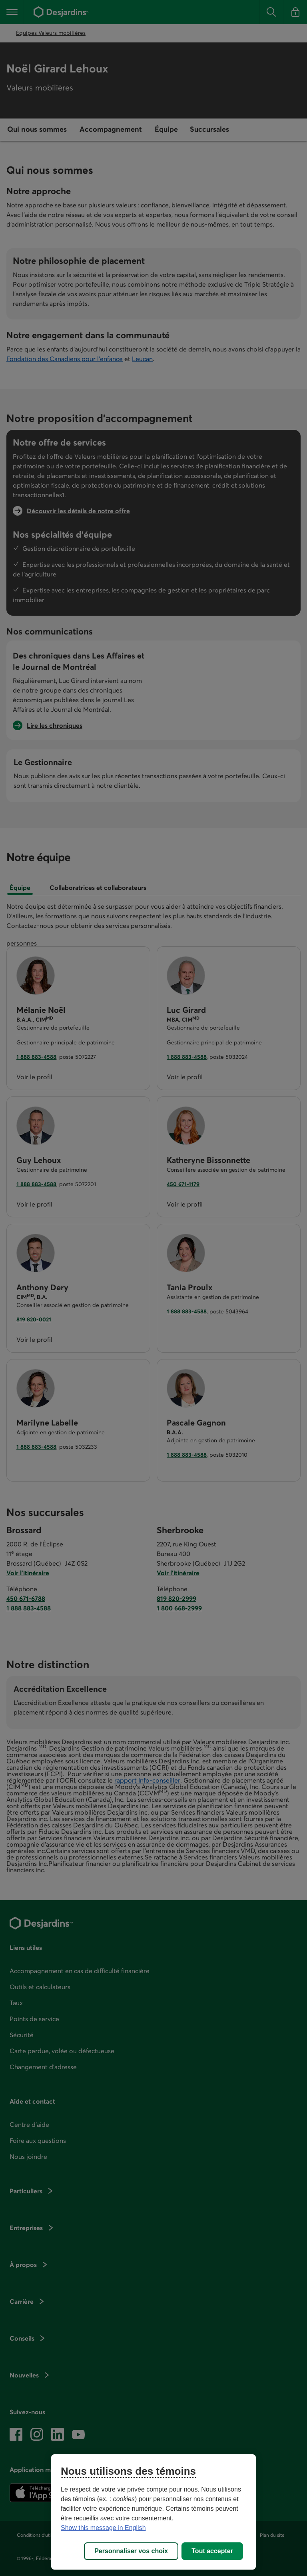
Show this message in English (103, 2527)
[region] (153, 2512)
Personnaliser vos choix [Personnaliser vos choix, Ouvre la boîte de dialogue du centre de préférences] (131, 2551)
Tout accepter (212, 2551)
